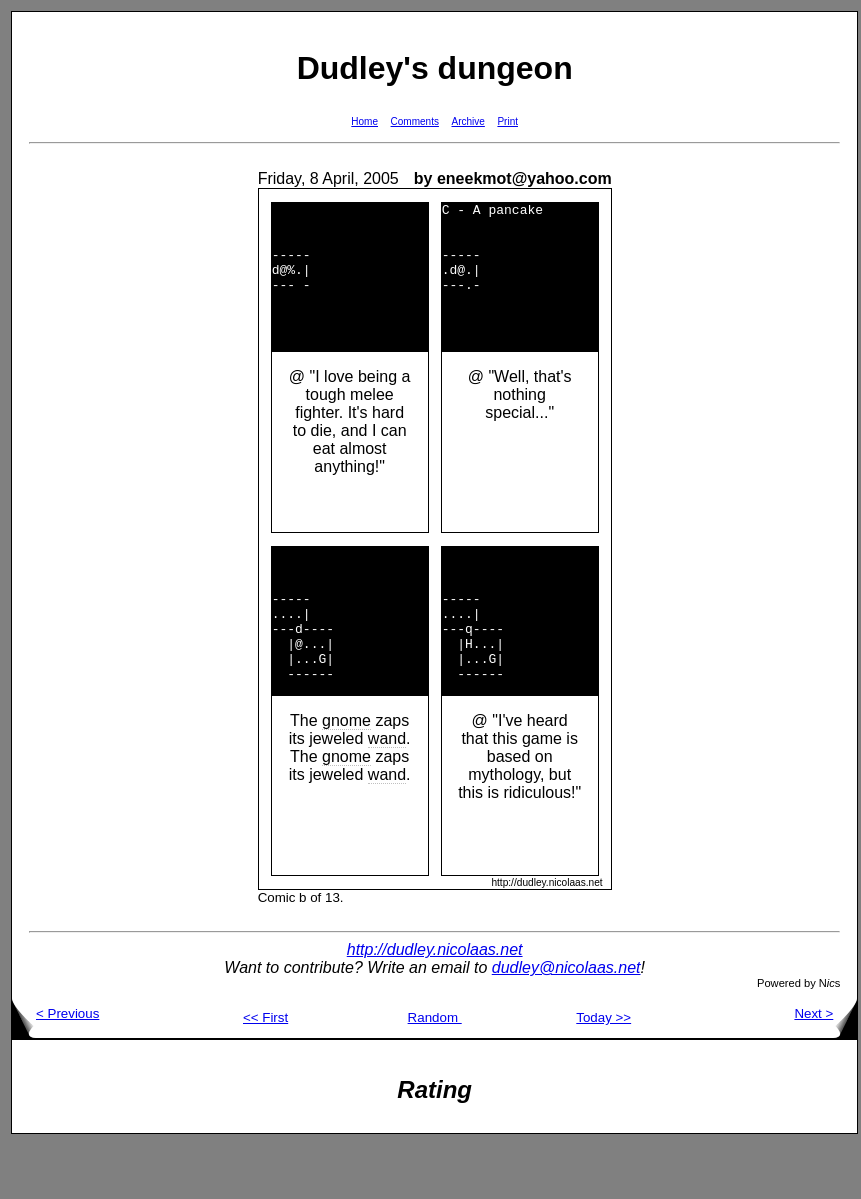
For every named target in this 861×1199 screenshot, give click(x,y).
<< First (265, 1071)
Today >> (603, 1071)
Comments (415, 121)
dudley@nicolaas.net (566, 1021)
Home (364, 121)
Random (435, 1071)
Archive (468, 121)
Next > (825, 1067)
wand (387, 792)
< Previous (55, 1067)
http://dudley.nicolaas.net (435, 1003)
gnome (346, 774)
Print (507, 121)
